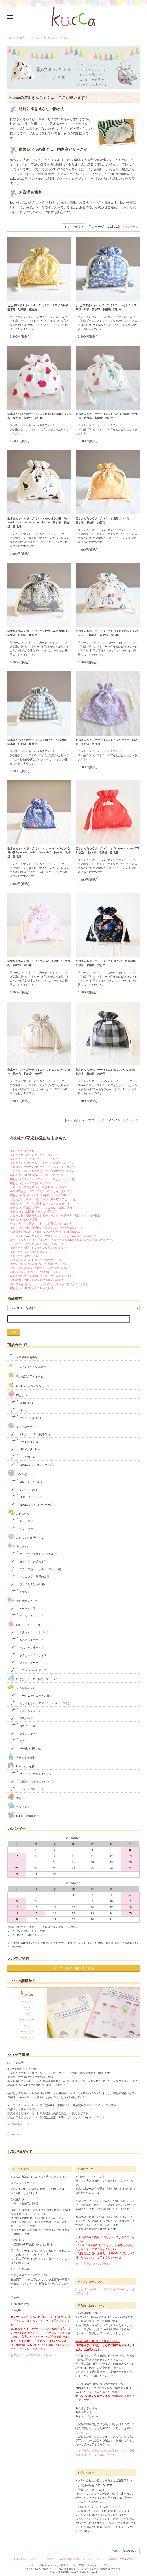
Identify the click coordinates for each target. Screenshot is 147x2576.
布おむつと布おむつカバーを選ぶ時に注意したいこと (42, 1163)
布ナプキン (18, 1545)
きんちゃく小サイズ (27, 1647)
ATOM (130, 2559)
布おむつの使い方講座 (23, 1219)
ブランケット (23, 1733)
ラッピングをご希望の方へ (27, 1365)
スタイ (19, 1740)
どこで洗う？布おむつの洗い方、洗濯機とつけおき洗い (43, 1171)
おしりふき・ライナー (28, 1615)
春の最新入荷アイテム (25, 1375)
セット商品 (22, 1520)
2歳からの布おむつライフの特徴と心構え (35, 1272)
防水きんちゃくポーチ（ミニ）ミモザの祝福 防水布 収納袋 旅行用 (39, 307)
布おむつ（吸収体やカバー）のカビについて (37, 1175)
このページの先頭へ (124, 2551)
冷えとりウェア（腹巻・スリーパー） (34, 1678)
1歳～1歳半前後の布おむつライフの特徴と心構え (40, 1268)
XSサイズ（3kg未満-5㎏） (31, 1434)
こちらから (117, 2506)
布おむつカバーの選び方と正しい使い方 (34, 1159)
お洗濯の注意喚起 (22, 1355)
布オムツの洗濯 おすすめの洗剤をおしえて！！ (39, 1247)
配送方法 (51, 2559)
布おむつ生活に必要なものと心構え (31, 1155)
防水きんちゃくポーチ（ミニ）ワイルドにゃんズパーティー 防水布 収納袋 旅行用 (107, 633)
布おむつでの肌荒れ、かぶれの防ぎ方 (33, 1211)
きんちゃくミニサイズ (55, 38)
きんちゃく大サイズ (27, 1639)
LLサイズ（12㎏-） (27, 1496)
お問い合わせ (20, 2559)
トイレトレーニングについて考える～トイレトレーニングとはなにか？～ (54, 1235)
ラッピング (18, 1805)
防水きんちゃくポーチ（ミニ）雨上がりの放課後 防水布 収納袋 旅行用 (38, 742)
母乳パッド (22, 1717)
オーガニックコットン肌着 (31, 1695)
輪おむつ (20, 1409)
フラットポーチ (24, 1662)
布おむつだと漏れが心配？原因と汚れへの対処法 (39, 1195)
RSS (122, 2559)
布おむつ (17, 1394)
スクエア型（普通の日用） (31, 1576)
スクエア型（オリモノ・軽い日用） (37, 1568)
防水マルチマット (26, 1710)
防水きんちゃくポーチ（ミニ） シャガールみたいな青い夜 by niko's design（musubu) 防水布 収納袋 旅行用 (38, 852)
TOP (10, 38)
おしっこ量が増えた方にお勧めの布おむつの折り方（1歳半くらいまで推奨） (56, 1215)
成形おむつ (22, 1402)
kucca (15, 2134)
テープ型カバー (21, 1425)
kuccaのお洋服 (20, 1765)
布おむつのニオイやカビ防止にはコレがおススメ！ (41, 1276)
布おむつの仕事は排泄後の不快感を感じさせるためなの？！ (46, 1227)
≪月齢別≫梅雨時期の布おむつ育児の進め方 (37, 1280)
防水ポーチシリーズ (28, 38)
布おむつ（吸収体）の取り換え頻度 (31, 1288)
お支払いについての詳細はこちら (31, 2355)
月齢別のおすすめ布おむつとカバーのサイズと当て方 (42, 1167)
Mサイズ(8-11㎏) (25, 1449)
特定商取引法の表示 (69, 2559)
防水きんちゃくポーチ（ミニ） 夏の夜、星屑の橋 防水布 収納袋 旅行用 (107, 963)
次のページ (130, 226)
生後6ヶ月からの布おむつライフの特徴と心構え (39, 1264)
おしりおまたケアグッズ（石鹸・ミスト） (41, 1702)
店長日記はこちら (18, 2123)
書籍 (14, 1797)
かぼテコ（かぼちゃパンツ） (33, 1781)
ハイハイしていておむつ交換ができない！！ (37, 1243)
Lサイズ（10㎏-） (26, 1489)
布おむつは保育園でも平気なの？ (30, 1183)
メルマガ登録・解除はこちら (73, 1968)
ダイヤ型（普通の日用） (30, 1561)
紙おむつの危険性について (26, 1255)
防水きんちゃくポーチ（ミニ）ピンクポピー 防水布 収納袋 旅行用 (107, 742)
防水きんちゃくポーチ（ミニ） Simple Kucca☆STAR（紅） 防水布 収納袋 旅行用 (108, 850)
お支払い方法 (37, 2559)
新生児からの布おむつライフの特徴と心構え (37, 1260)
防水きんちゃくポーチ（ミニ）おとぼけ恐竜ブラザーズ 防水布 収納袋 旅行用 (107, 416)
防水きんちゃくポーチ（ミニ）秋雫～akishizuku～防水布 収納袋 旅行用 (38, 633)
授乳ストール (23, 1725)
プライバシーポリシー (93, 2559)
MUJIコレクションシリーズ (28, 1384)
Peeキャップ (23, 1607)
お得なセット (19, 1512)
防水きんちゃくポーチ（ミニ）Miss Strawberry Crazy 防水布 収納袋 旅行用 (39, 416)
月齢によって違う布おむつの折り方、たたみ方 (38, 1187)
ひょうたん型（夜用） (28, 1583)
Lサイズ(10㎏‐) (24, 1456)
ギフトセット (23, 1528)
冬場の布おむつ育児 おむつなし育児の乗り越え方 (41, 1223)
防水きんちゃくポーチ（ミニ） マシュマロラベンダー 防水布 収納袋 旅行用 (38, 1071)
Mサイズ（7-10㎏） (27, 1481)
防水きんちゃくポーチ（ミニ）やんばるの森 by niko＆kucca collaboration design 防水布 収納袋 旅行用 (38, 522)
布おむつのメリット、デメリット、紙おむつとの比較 (42, 1179)
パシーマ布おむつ (26, 1417)
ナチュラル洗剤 (21, 1756)
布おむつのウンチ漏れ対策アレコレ (31, 1251)
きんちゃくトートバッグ (30, 1631)
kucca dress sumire (23, 1814)
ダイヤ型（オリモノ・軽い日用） (35, 1553)
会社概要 (112, 2559)
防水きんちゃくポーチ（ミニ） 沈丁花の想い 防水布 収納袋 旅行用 (38, 963)
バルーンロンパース (27, 1788)
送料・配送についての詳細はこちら (96, 2263)
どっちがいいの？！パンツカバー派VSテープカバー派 (43, 1199)
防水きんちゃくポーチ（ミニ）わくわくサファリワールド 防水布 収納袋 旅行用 (107, 307)
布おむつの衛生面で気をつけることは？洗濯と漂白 (41, 1207)
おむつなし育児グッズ (25, 1536)
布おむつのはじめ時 (22, 1150)
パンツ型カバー (21, 1472)
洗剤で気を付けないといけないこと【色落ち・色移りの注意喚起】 (50, 1284)
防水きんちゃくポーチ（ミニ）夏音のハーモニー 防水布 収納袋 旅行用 (107, 520)
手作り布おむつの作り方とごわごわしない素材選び (41, 1191)
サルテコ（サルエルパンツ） (33, 1773)
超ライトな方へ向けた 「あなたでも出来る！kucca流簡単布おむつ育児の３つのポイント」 (65, 1239)
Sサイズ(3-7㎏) (24, 1441)
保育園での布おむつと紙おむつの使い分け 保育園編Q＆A (45, 1231)
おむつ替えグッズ (22, 1599)
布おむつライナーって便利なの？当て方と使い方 (39, 1203)
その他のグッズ (21, 1687)
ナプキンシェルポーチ (28, 1669)
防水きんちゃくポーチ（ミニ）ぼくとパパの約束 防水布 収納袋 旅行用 (107, 1071)
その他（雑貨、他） (27, 1748)
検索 (13, 1332)
